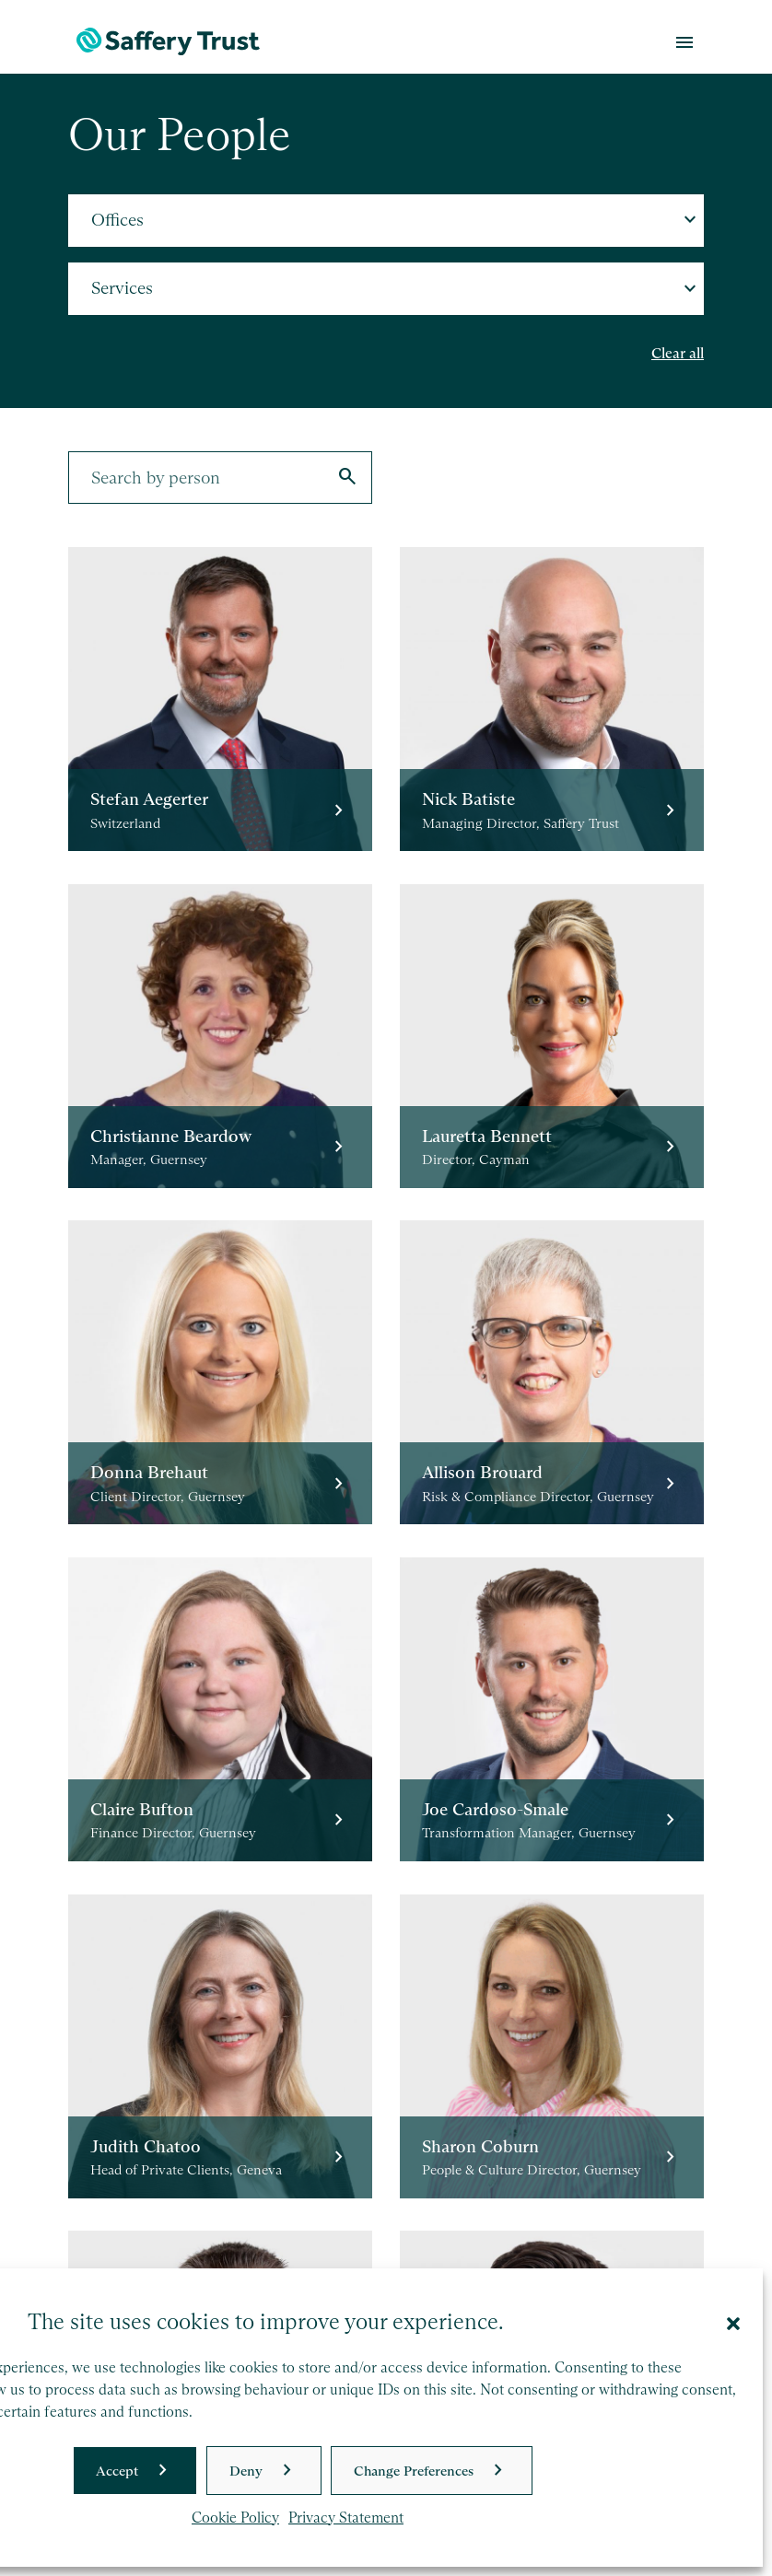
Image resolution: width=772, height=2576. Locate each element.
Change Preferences (414, 2470)
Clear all (677, 353)
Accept (117, 2470)
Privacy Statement (346, 2517)
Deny (246, 2470)
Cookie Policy (235, 2517)
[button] (733, 2322)
